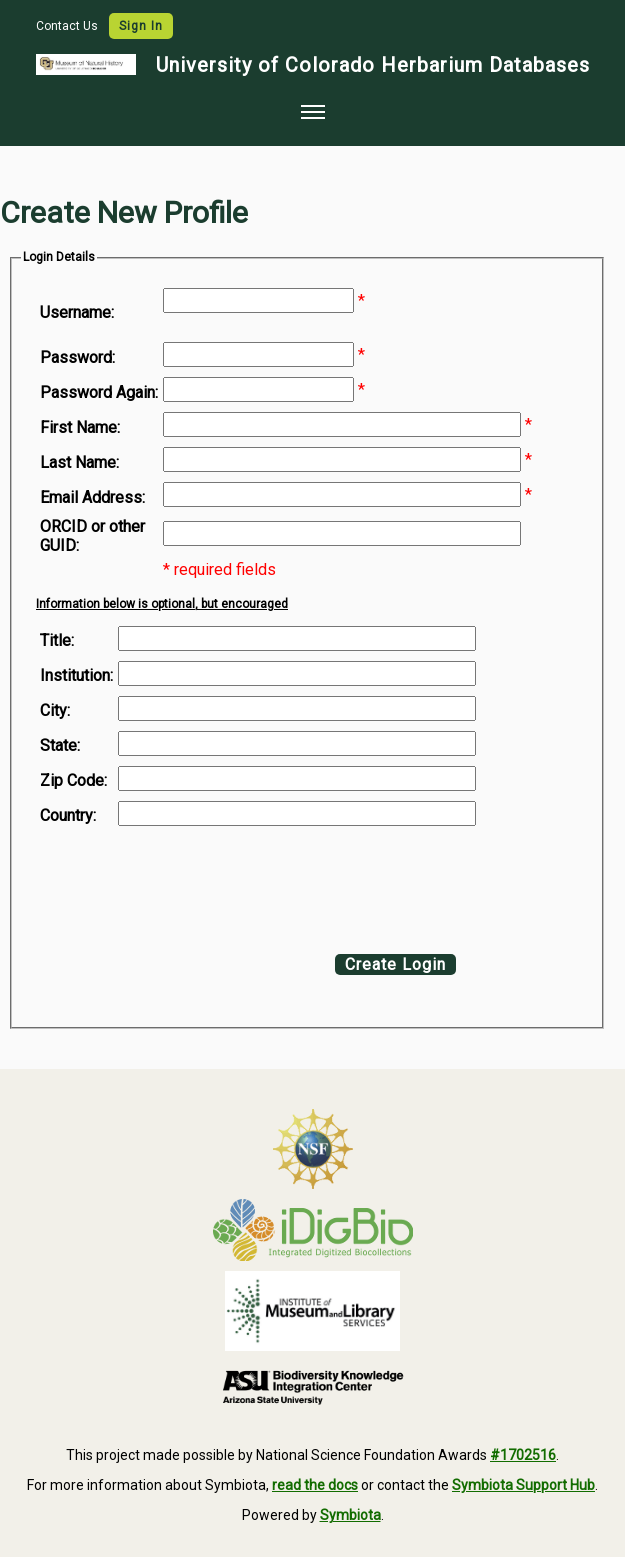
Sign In (141, 26)
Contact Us (68, 26)
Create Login (395, 964)
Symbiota (350, 1515)
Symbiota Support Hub (523, 1485)
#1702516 (523, 1455)
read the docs (315, 1485)
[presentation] (202, 885)
